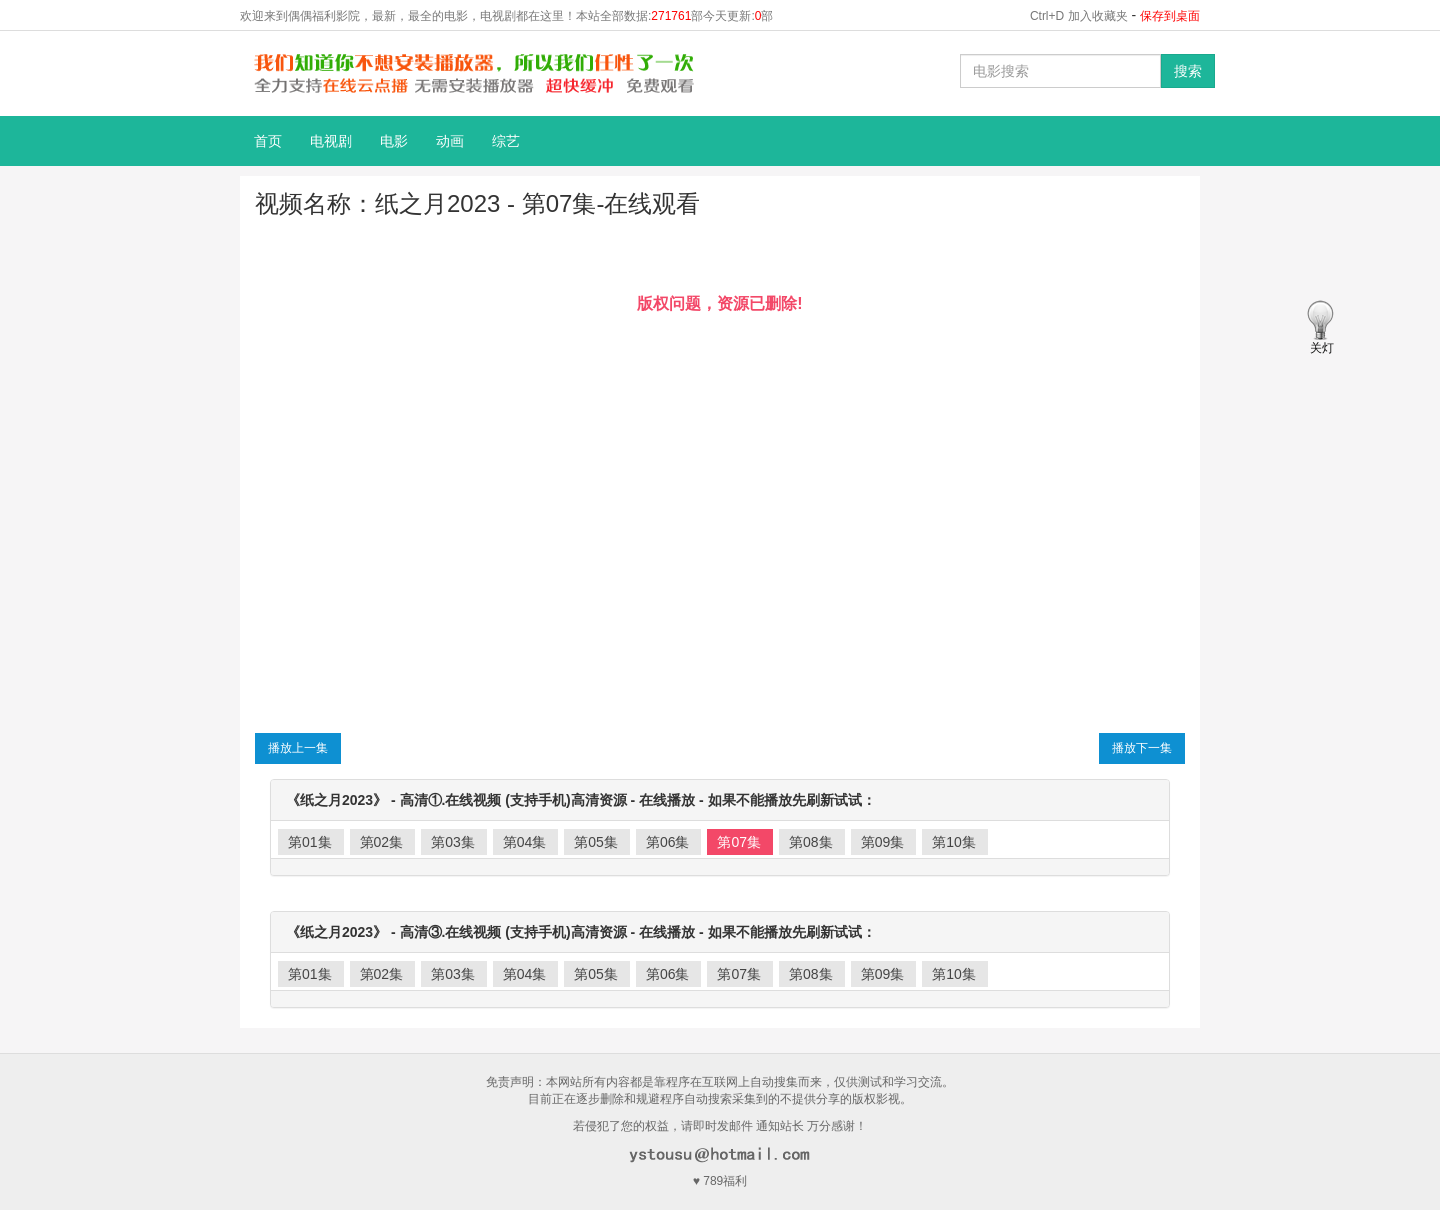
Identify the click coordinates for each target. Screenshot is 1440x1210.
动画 (450, 141)
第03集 (453, 842)
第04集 (525, 842)
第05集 (596, 842)
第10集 (954, 842)
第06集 (668, 842)
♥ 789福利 (720, 1181)
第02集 (382, 842)
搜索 (1188, 71)
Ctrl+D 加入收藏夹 (1079, 16)
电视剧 (331, 141)
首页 (268, 141)
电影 (394, 141)
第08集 (811, 842)
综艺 (506, 141)
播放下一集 (1142, 748)
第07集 (739, 842)
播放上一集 (298, 748)
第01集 (310, 842)
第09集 (883, 842)
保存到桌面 (1170, 16)
